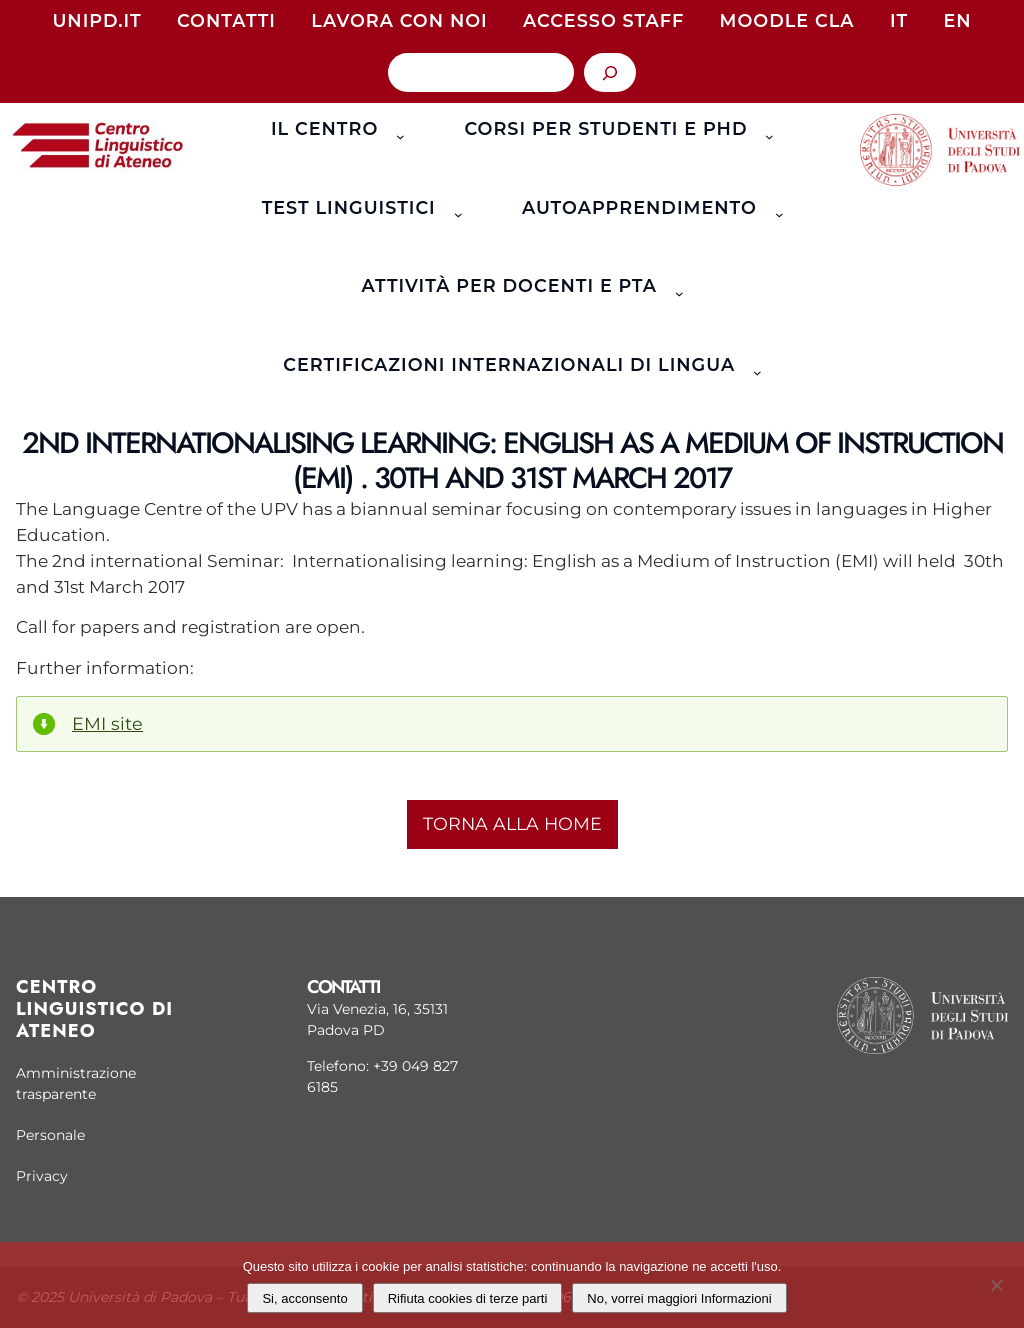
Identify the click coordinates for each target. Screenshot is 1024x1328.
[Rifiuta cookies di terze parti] (996, 1282)
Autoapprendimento (639, 207)
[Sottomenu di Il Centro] (396, 129)
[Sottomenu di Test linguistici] (453, 208)
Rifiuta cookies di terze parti (468, 1298)
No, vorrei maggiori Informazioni (679, 1298)
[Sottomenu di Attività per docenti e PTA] (675, 287)
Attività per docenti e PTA (509, 285)
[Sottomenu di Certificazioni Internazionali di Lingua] (753, 365)
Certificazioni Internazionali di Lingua (509, 364)
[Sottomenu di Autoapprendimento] (774, 208)
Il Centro (324, 128)
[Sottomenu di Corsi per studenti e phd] (765, 129)
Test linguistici (349, 207)
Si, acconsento (304, 1298)
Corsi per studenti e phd (605, 128)
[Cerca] (610, 72)
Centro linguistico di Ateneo (94, 1009)
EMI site (107, 723)
